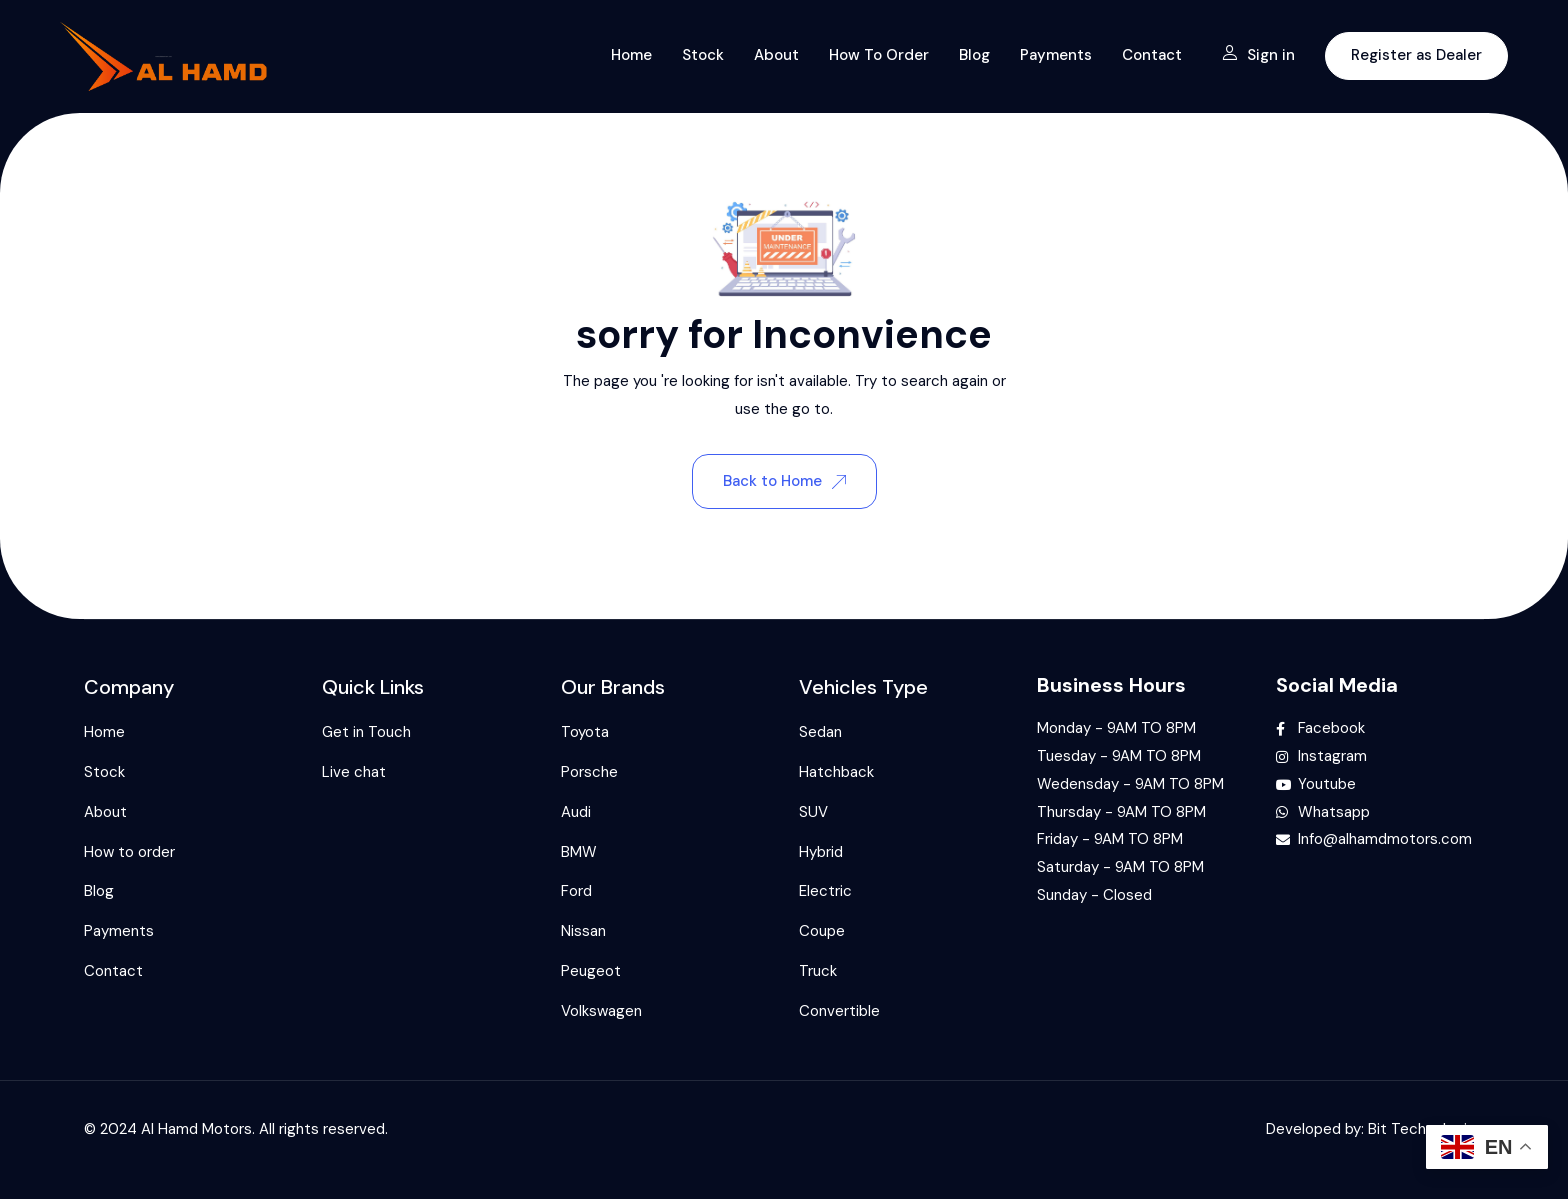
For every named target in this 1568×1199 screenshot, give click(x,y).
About (776, 55)
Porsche (589, 772)
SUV (813, 812)
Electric (825, 891)
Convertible (839, 1011)
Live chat (354, 772)
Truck (818, 971)
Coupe (822, 931)
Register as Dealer (1416, 55)
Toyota (585, 732)
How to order (879, 55)
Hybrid (821, 852)
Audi (576, 812)
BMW (579, 852)
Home (631, 55)
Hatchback (836, 772)
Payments (1056, 55)
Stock (703, 55)
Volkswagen (601, 1011)
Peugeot (591, 971)
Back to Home (784, 481)
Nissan (583, 931)
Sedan (820, 732)
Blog (974, 55)
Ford (576, 891)
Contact (1152, 55)
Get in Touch (366, 732)
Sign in (1258, 55)
